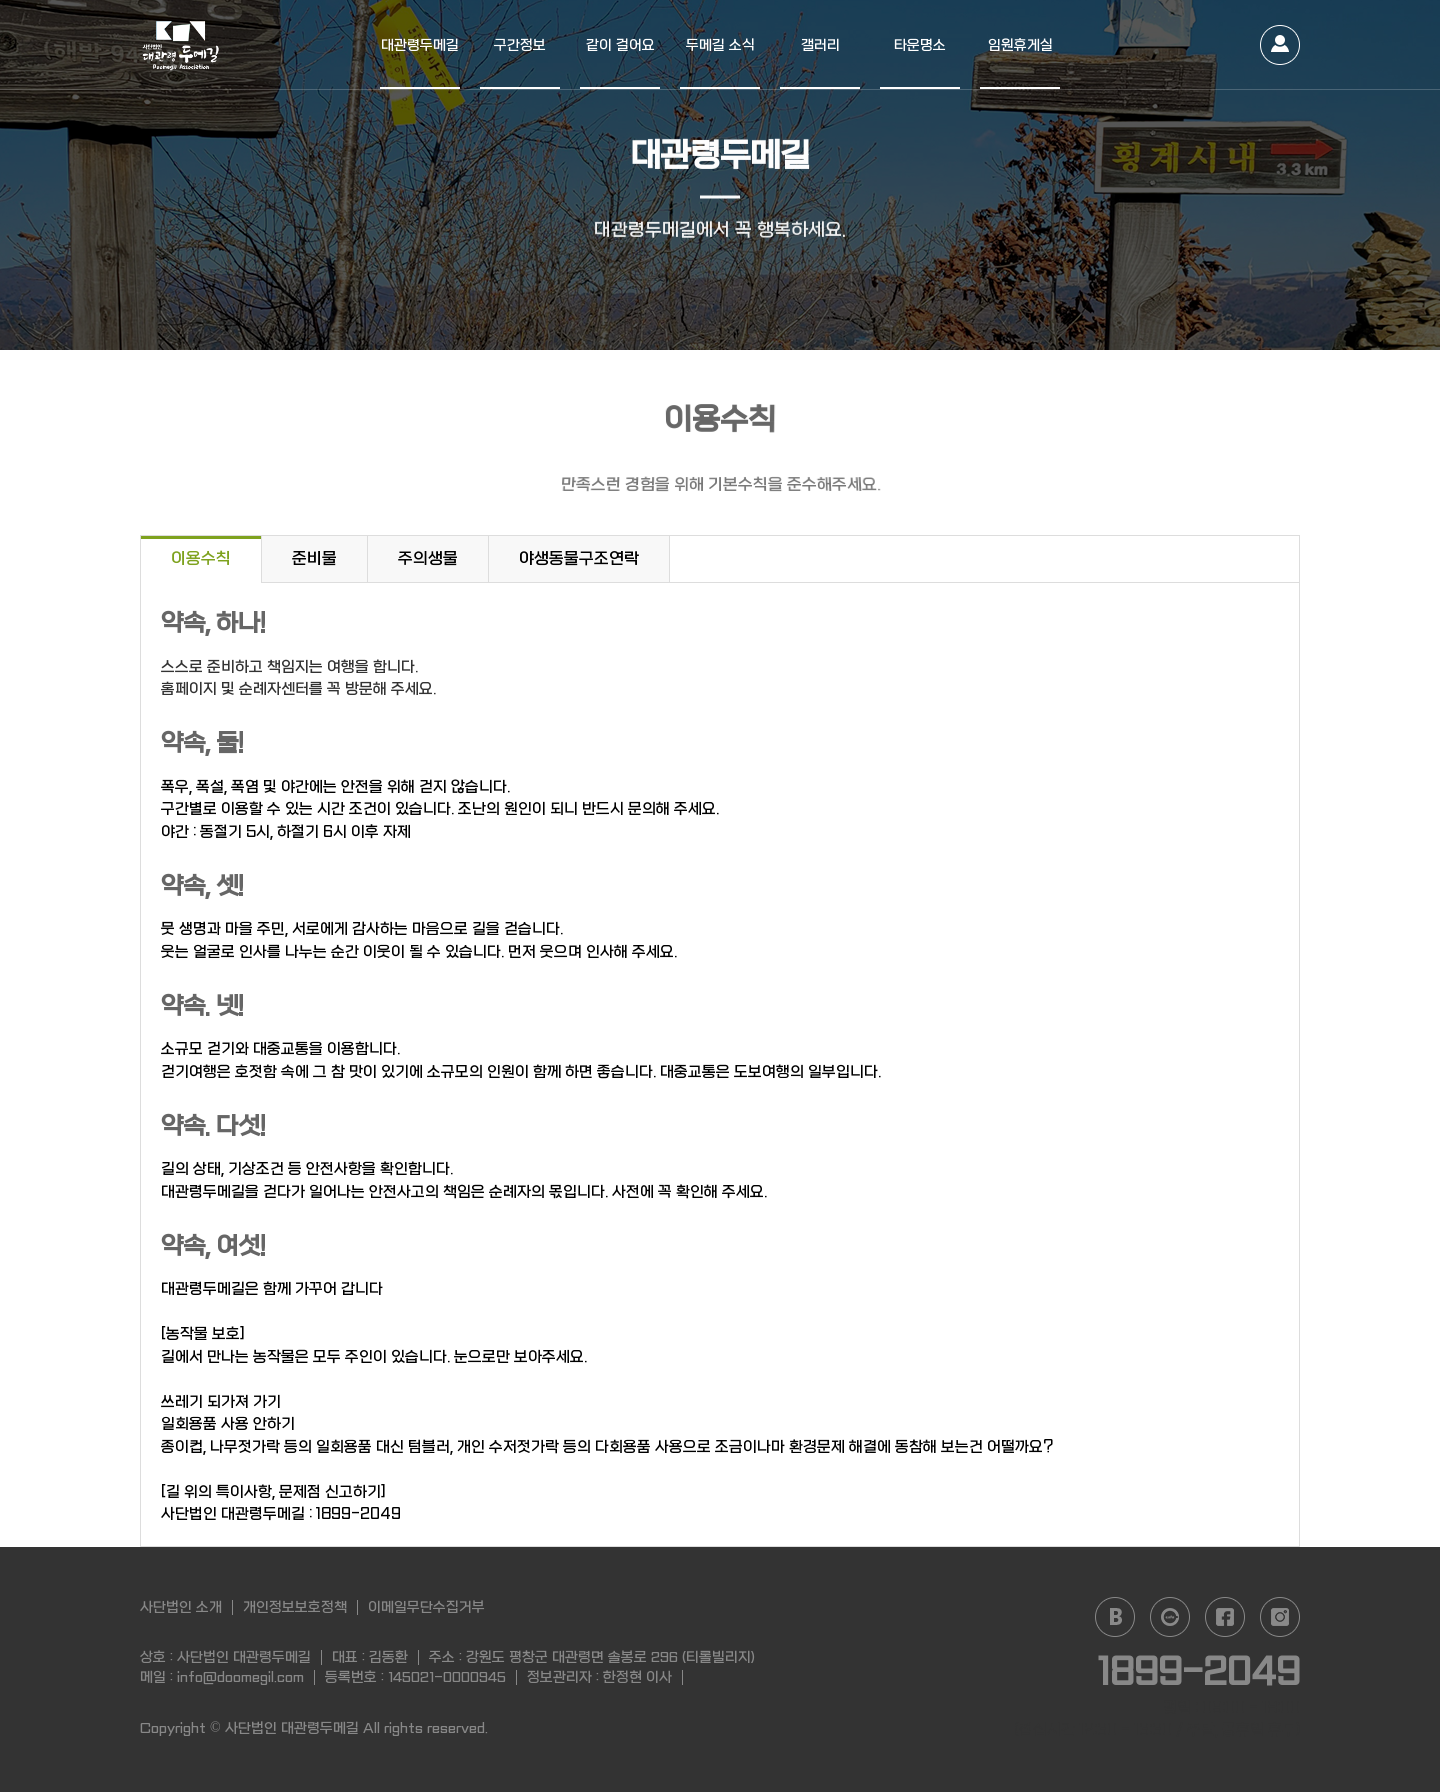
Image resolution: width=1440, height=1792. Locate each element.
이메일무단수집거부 (426, 1607)
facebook (1225, 1617)
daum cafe (1170, 1617)
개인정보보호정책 (295, 1607)
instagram (1280, 1617)
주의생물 (428, 558)
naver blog (1115, 1617)
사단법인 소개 (181, 1607)
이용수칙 (201, 558)
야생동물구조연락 (579, 558)
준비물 (314, 558)
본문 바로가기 (0, 0)
